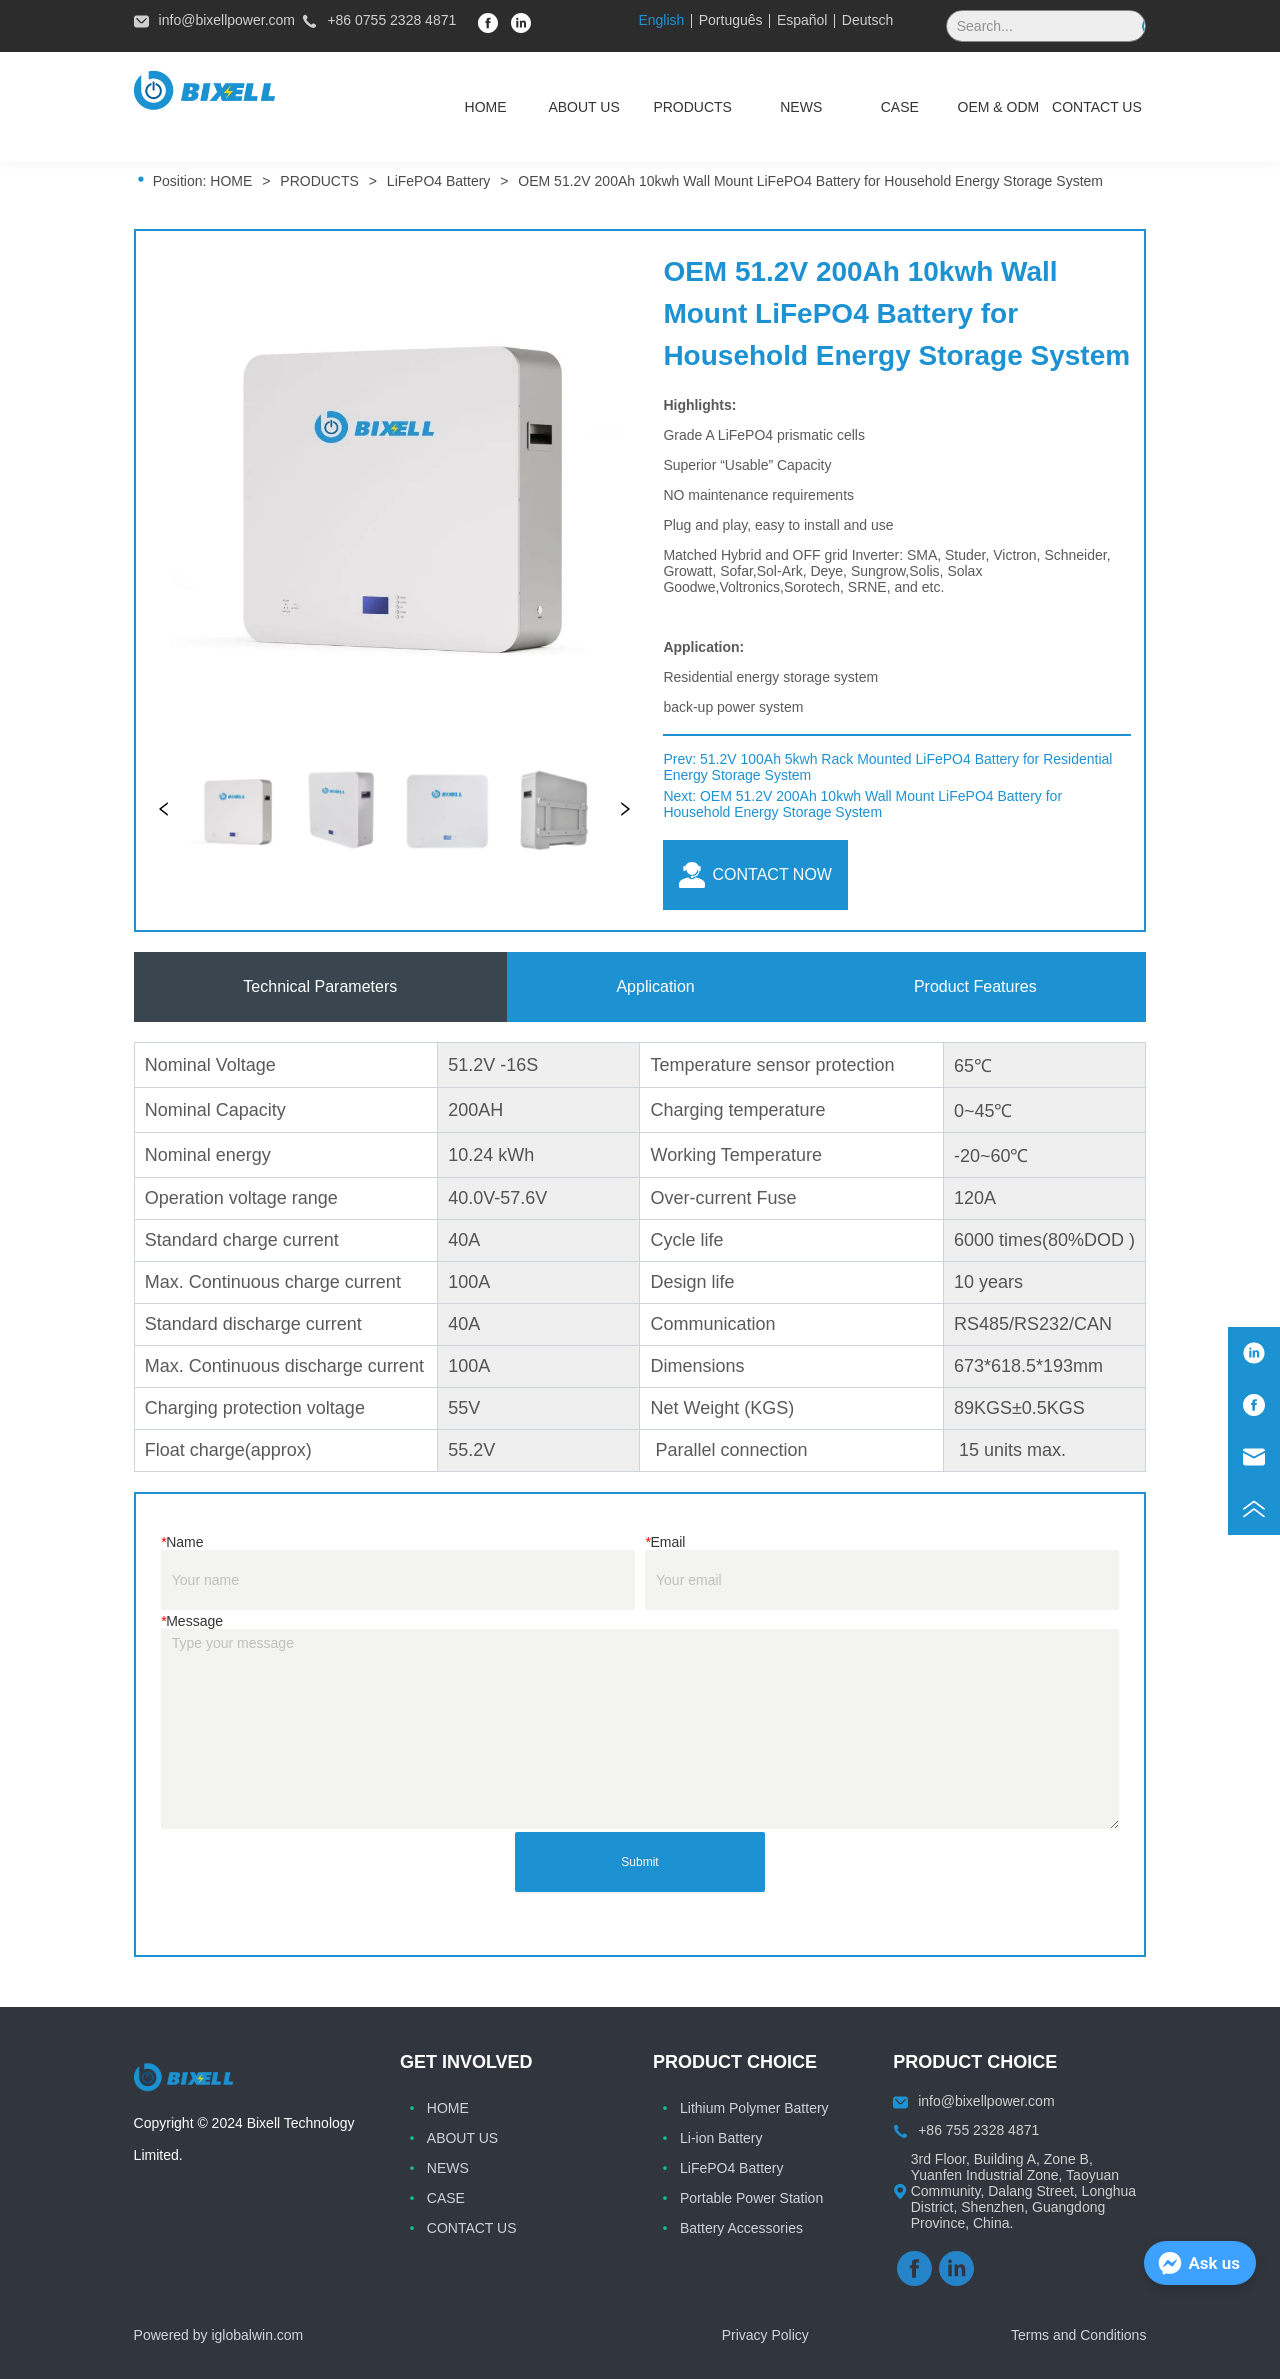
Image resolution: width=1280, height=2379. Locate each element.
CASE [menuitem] (900, 107)
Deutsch (867, 20)
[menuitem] (692, 107)
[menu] (791, 107)
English (661, 20)
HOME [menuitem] (486, 107)
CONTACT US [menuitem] (1097, 107)
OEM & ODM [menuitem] (999, 107)
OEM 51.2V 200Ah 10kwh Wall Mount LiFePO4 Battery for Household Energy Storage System (808, 181)
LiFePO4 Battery (438, 181)
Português (731, 20)
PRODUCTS (319, 181)
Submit (639, 1862)
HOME (231, 181)
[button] (692, 107)
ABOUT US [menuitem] (583, 107)
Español (802, 20)
